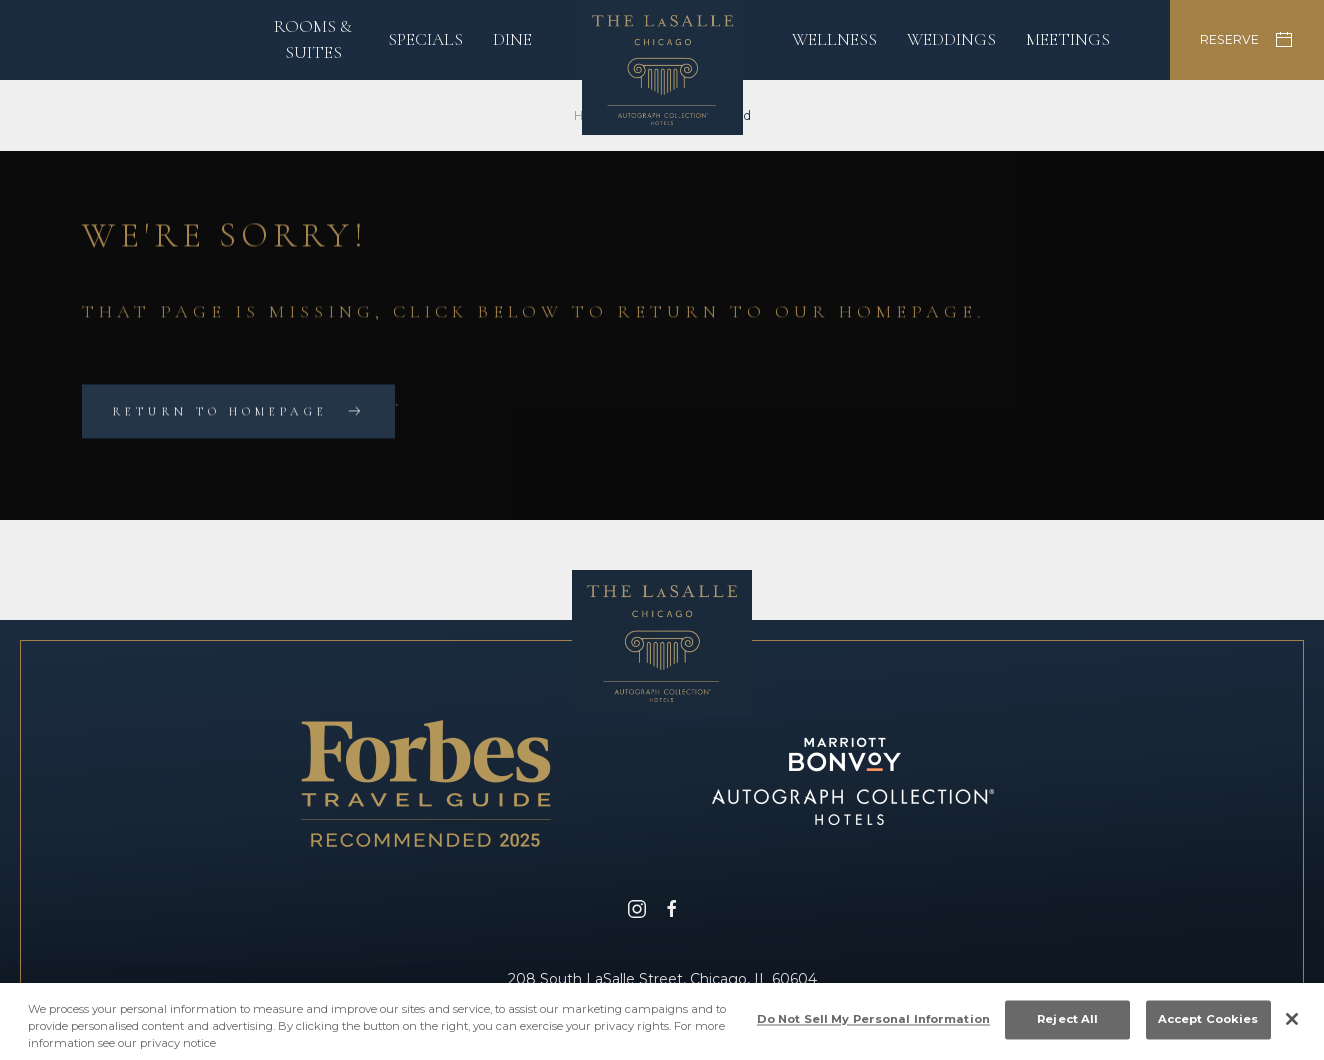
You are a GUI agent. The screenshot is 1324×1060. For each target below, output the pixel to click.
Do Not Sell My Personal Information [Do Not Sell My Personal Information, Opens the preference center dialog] (873, 1024)
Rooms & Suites (313, 39)
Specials (425, 39)
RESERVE (1247, 40)
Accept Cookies (1208, 1024)
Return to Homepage (220, 412)
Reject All (1067, 1024)
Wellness (834, 39)
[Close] (1292, 1025)
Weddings (951, 39)
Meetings (1068, 39)
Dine (512, 39)
